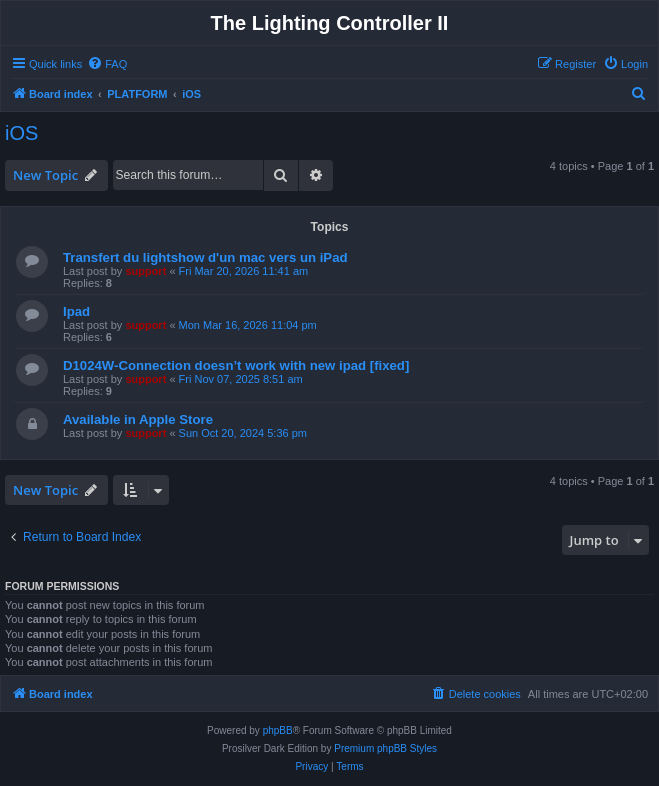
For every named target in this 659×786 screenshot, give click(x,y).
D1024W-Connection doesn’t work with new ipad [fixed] (236, 365)
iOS (21, 133)
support (145, 271)
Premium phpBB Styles (385, 748)
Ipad (76, 311)
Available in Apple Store (138, 419)
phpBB (278, 730)
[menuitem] (107, 64)
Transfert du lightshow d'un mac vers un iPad (205, 257)
